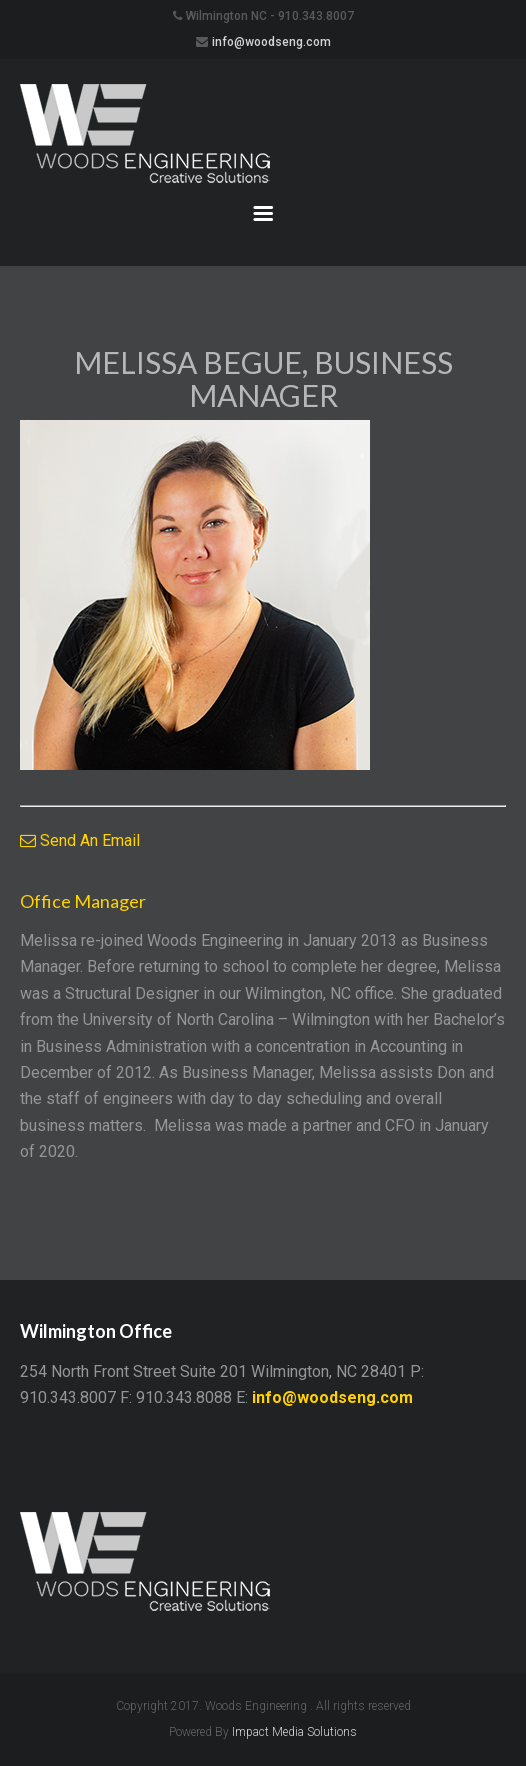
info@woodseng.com (271, 42)
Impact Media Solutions (294, 1732)
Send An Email (80, 840)
